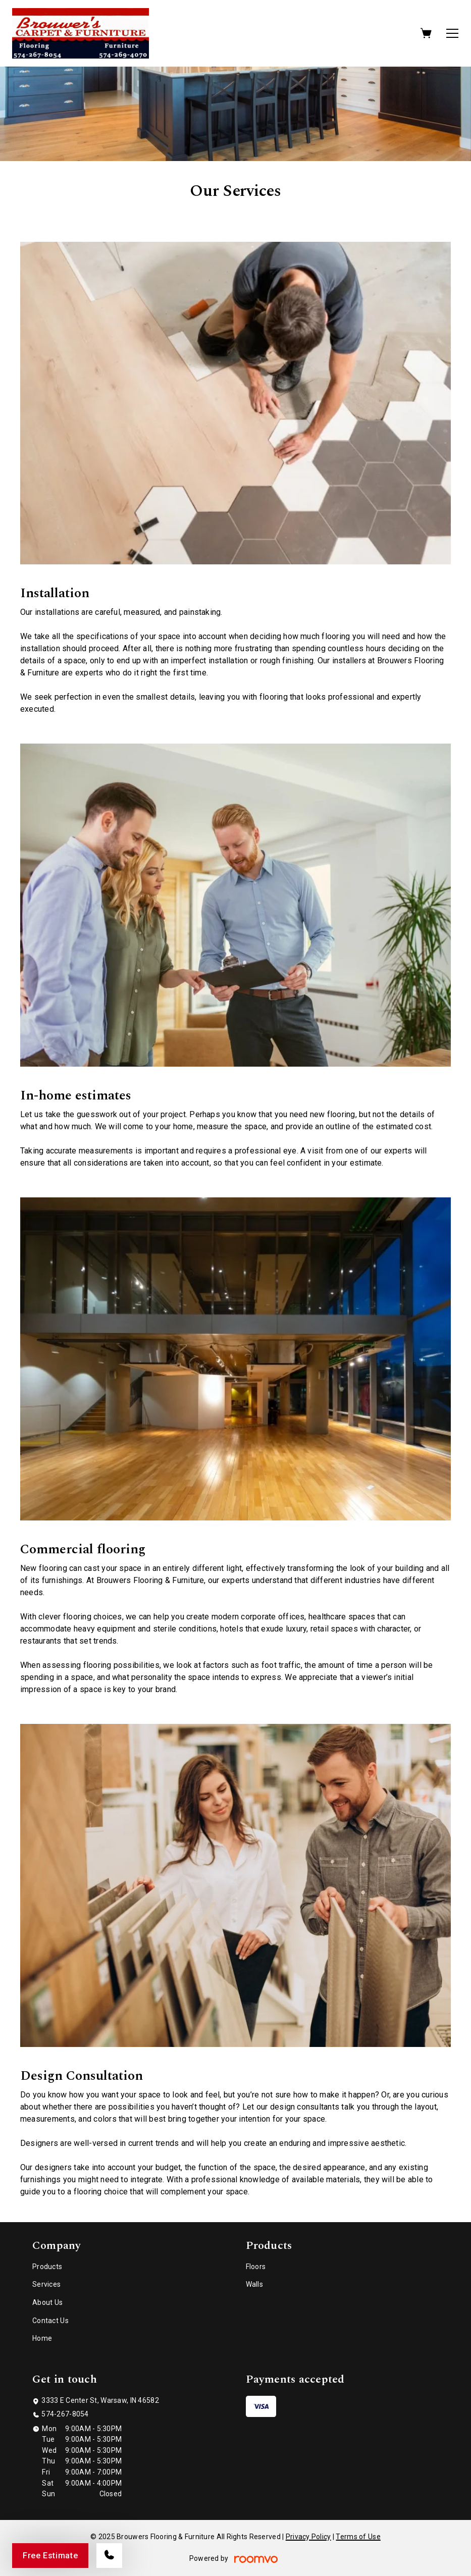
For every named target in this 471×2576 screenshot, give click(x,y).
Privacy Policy (308, 2537)
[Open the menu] (452, 33)
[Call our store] (109, 2555)
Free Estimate (50, 2555)
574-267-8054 (64, 2414)
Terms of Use (358, 2537)
